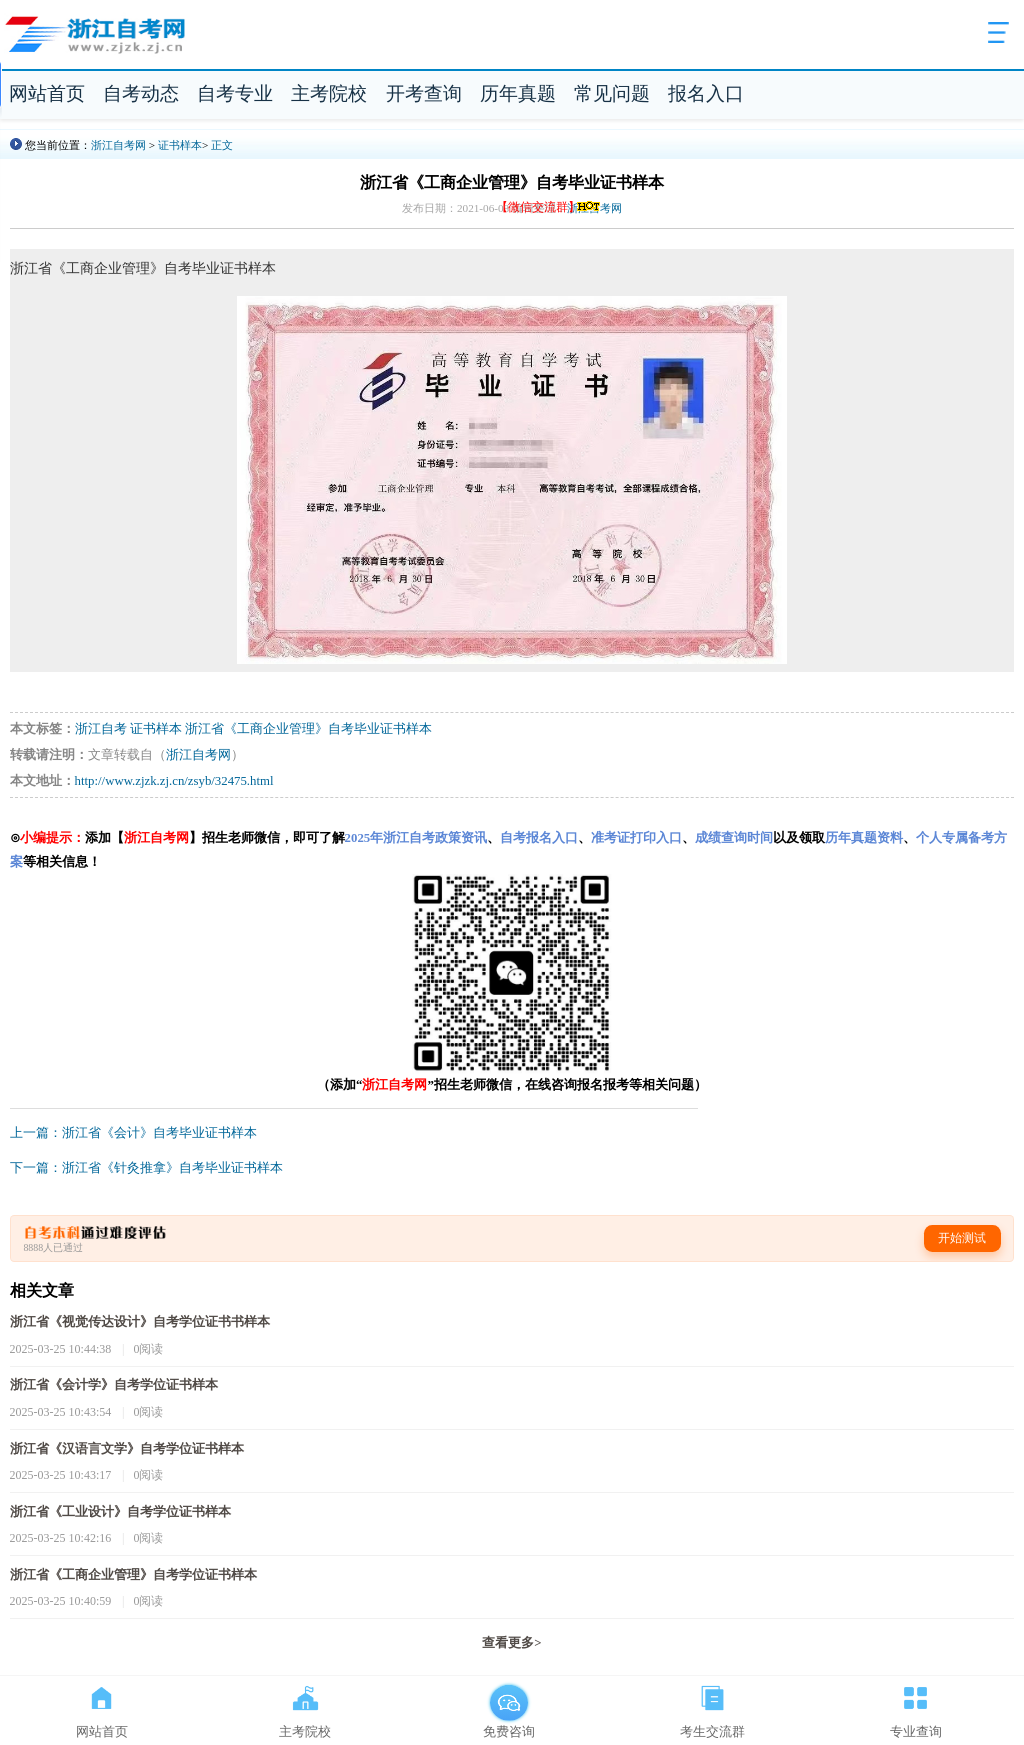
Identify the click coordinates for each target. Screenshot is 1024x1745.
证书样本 (180, 145)
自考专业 (235, 93)
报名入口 (706, 93)
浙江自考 (101, 729)
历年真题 (518, 93)
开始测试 (962, 1238)
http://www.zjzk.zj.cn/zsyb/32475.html (174, 781)
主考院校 (329, 93)
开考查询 (424, 93)
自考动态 (141, 93)
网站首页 (47, 93)
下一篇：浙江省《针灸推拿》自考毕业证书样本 (146, 1168)
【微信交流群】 (549, 207)
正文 (222, 145)
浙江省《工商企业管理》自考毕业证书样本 (308, 729)
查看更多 (511, 1643)
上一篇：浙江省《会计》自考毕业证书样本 (133, 1133)
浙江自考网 (118, 145)
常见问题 (612, 93)
